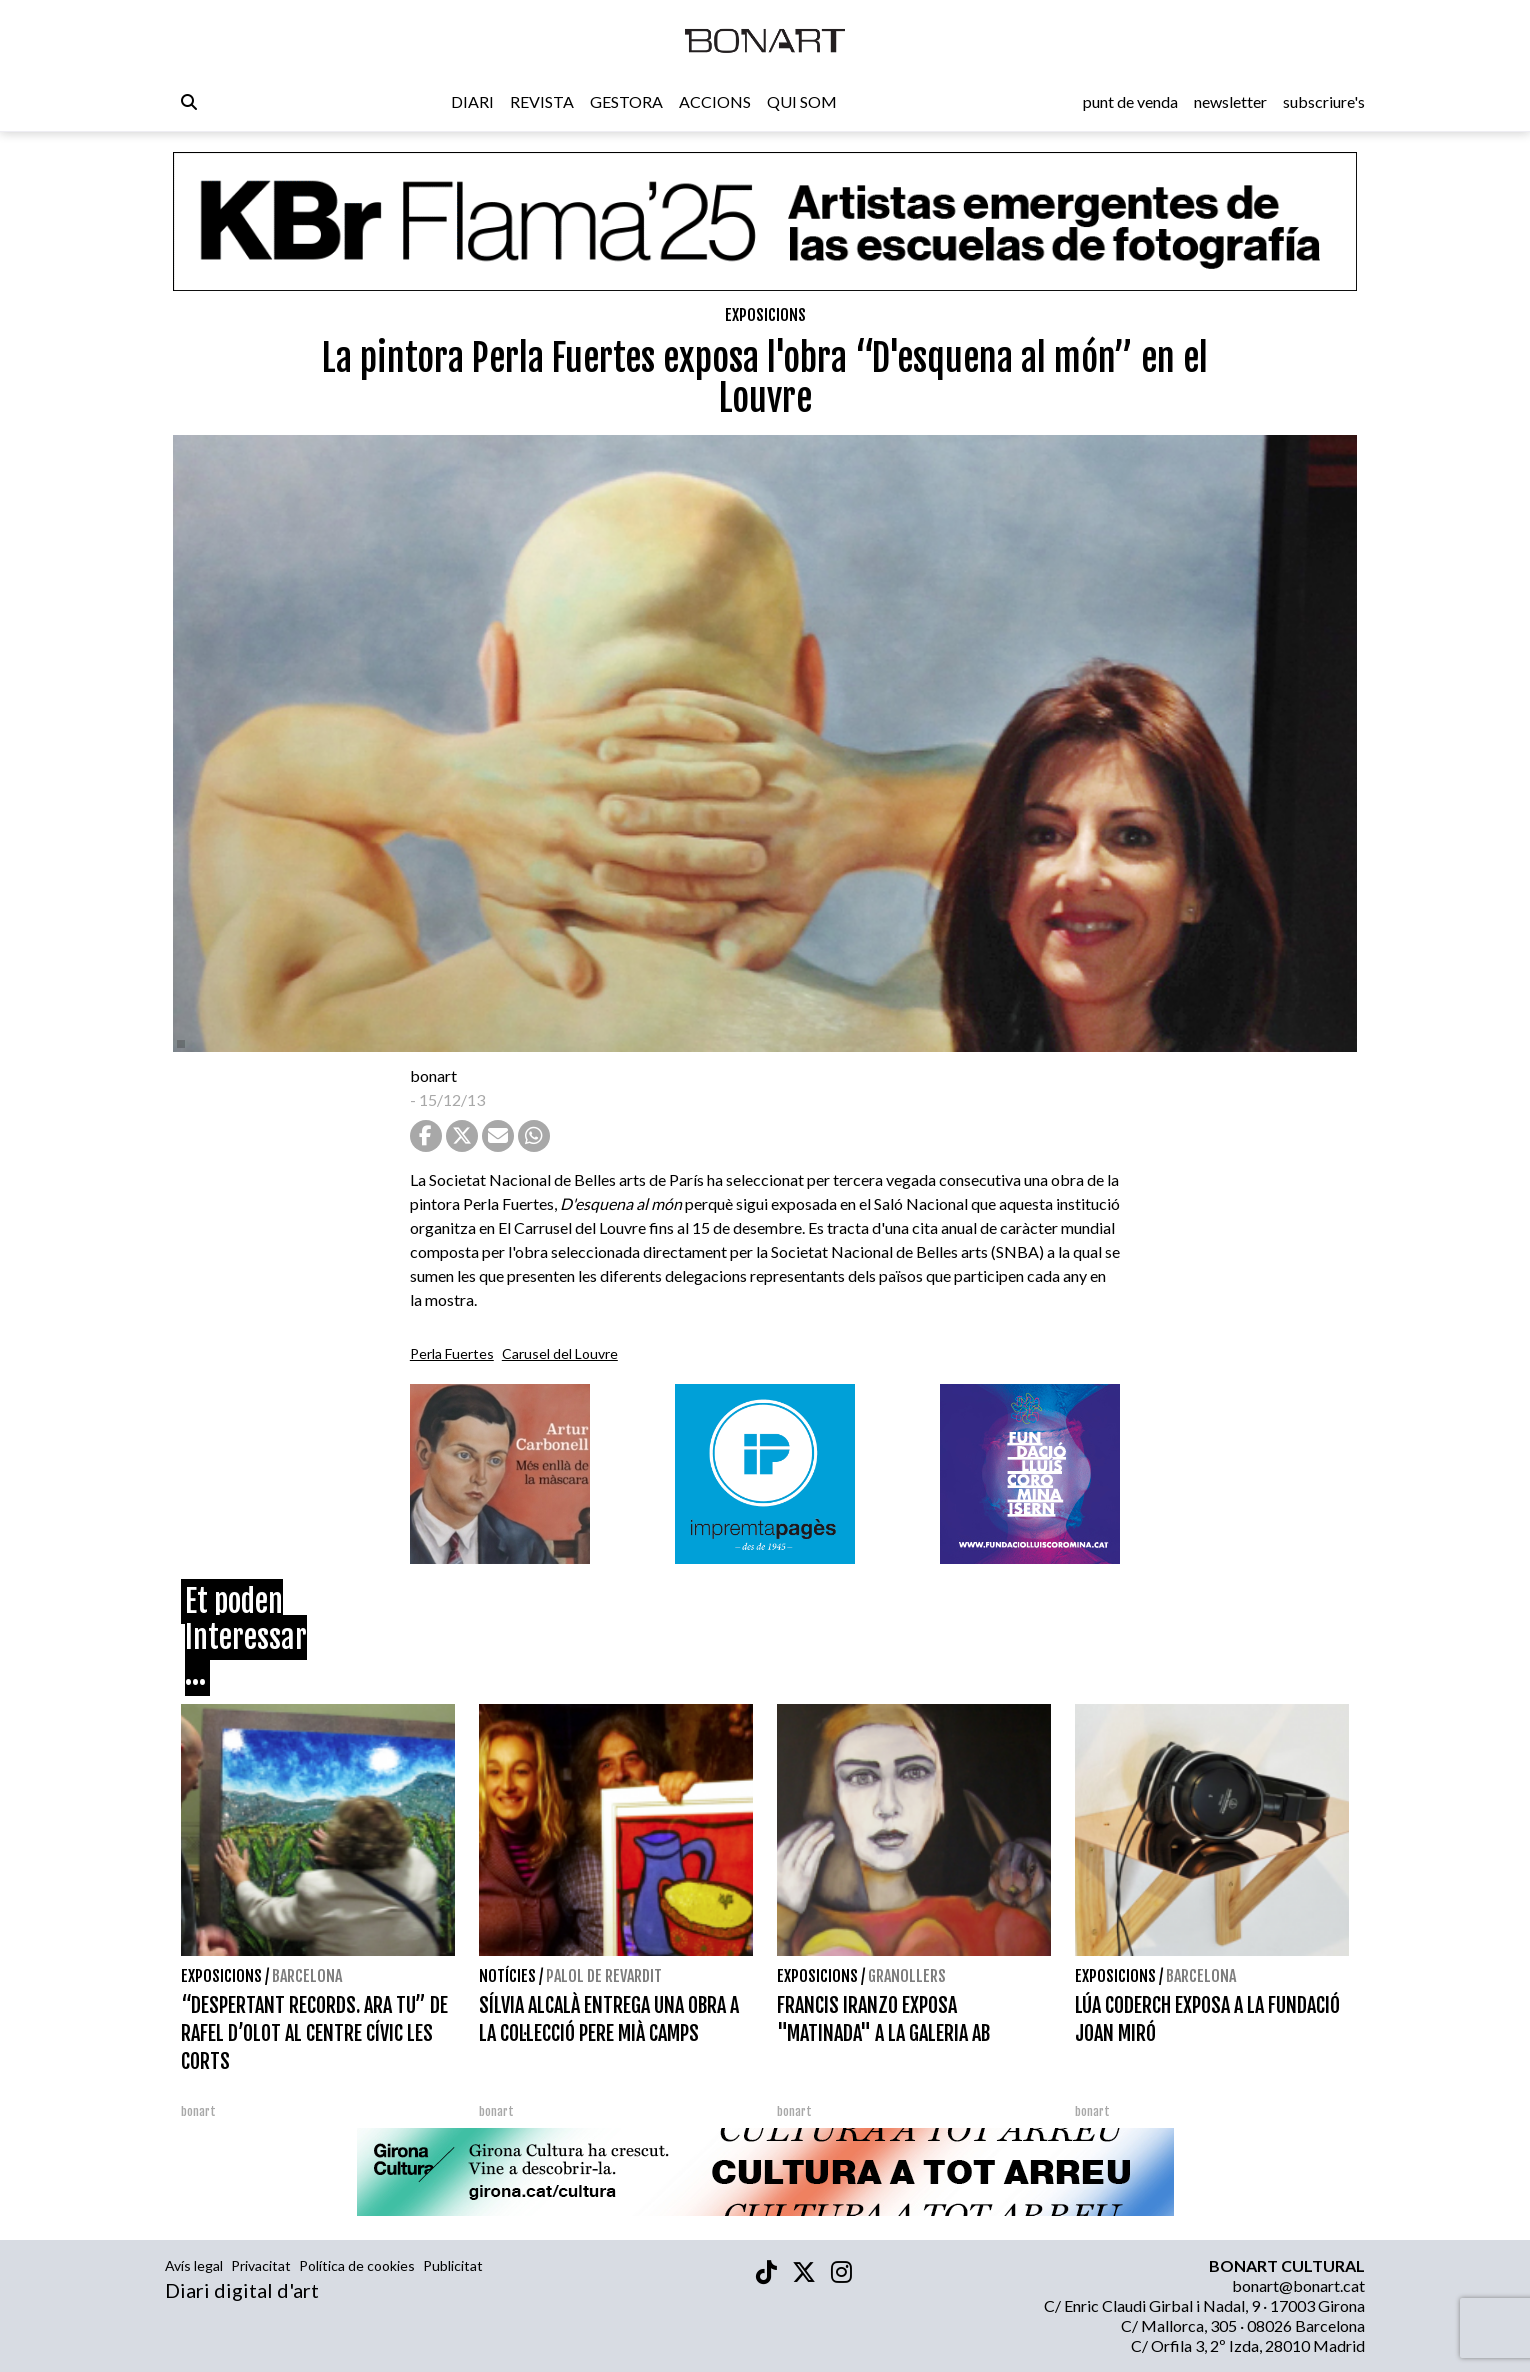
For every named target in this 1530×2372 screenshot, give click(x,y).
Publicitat (453, 2265)
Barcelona (307, 1976)
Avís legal (194, 2265)
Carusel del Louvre (560, 1353)
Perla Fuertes (452, 1353)
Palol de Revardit (604, 1976)
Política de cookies (357, 2265)
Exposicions (765, 315)
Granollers (907, 1976)
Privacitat (261, 2265)
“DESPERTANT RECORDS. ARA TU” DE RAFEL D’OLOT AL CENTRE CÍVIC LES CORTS (314, 2033)
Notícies (507, 1976)
